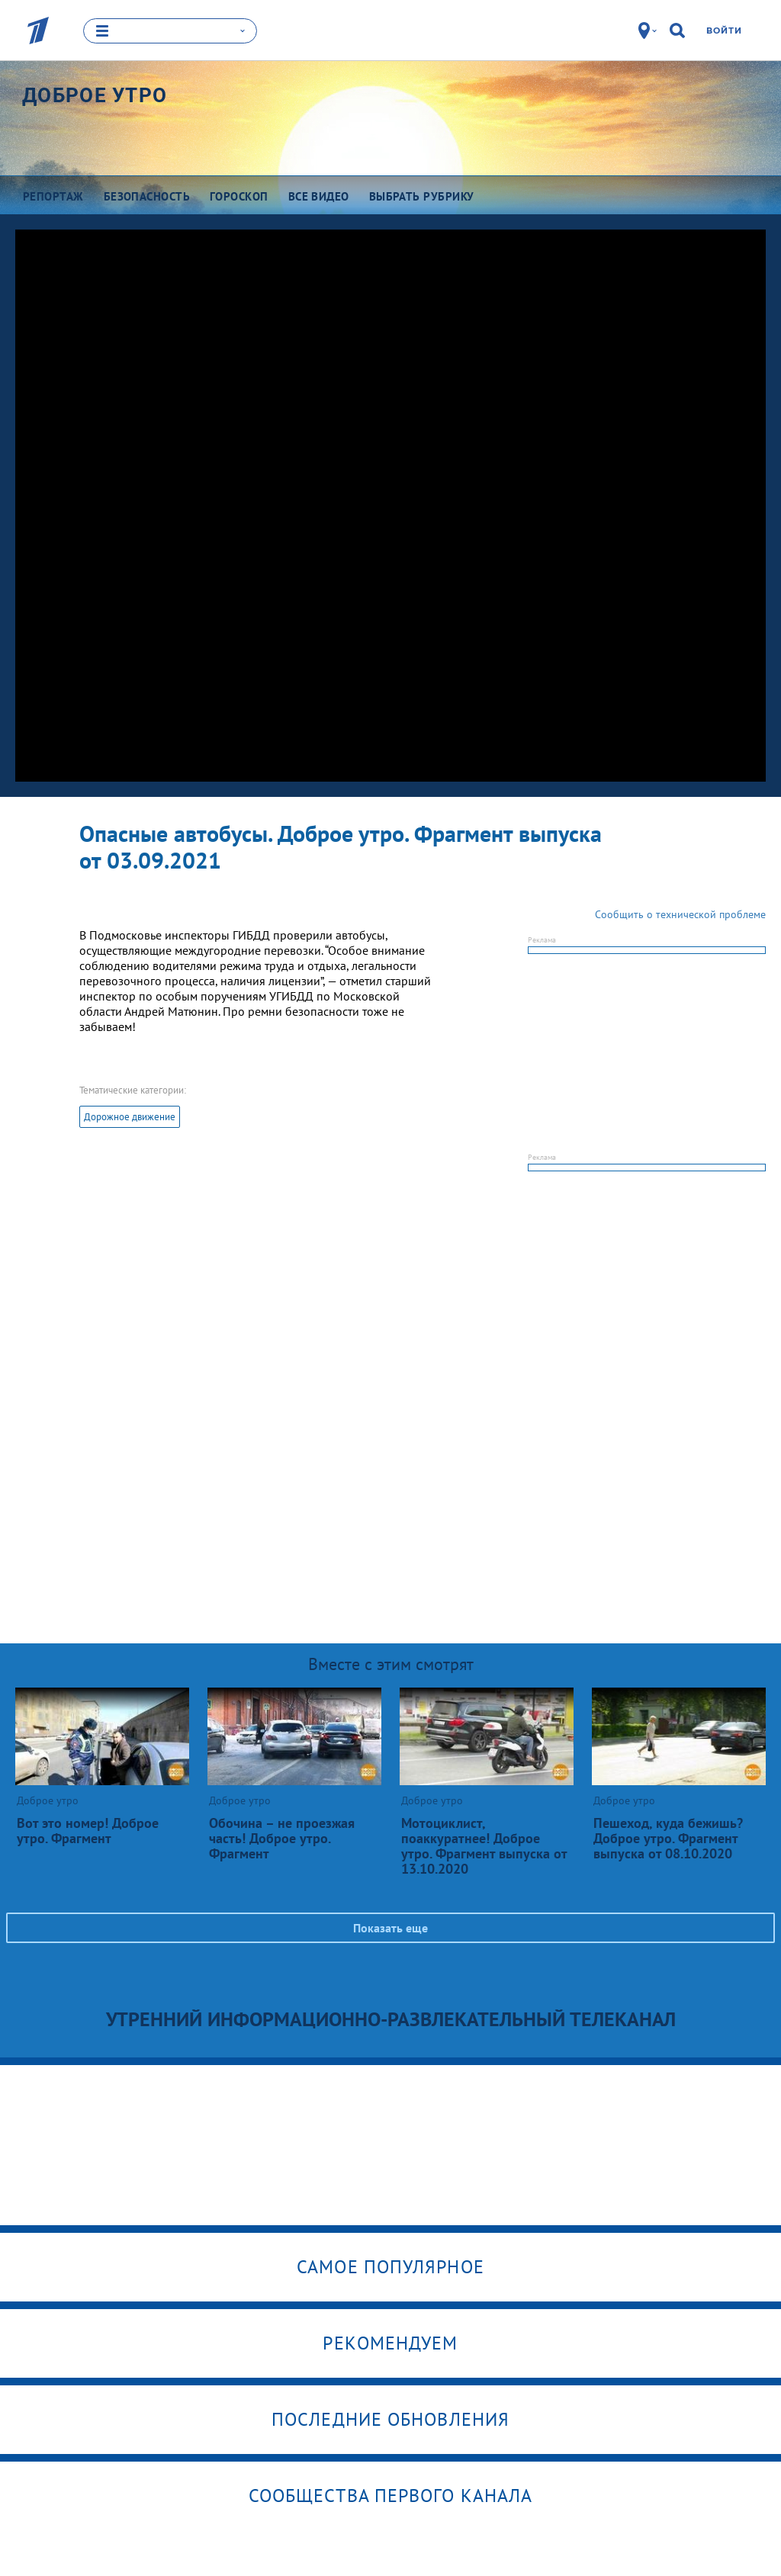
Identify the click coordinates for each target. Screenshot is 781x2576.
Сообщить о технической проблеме (680, 913)
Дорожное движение (129, 1116)
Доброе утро (94, 95)
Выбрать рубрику (421, 196)
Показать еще (390, 1927)
